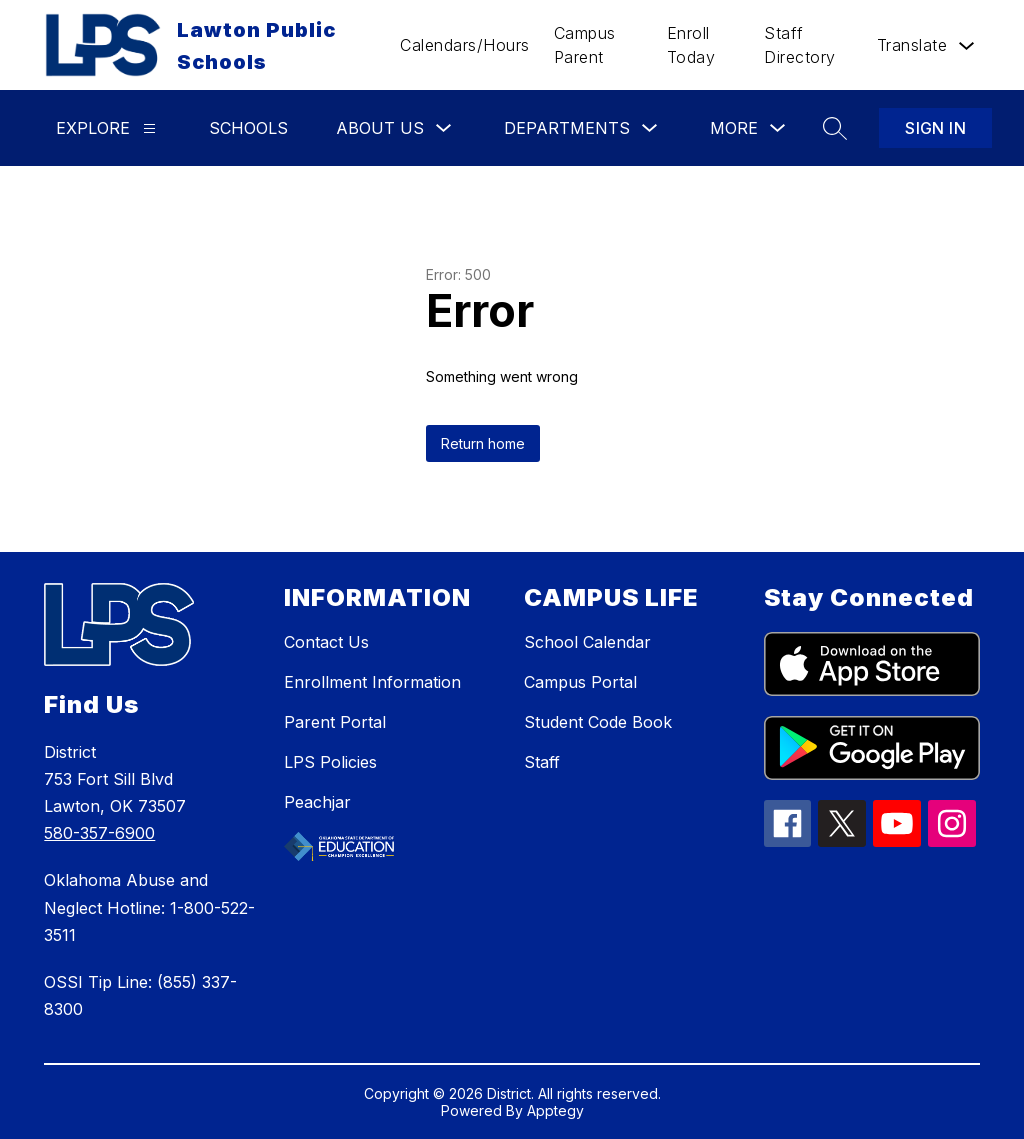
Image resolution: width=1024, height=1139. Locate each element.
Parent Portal (335, 722)
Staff (542, 762)
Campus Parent (585, 45)
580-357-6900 (99, 833)
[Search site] (835, 128)
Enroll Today (691, 45)
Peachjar (317, 802)
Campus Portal (580, 682)
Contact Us (326, 642)
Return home (483, 443)
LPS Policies (330, 762)
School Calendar (587, 642)
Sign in (935, 128)
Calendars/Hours (465, 45)
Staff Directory (800, 45)
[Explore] (149, 128)
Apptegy (555, 1110)
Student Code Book (598, 722)
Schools (248, 128)
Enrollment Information (372, 682)
